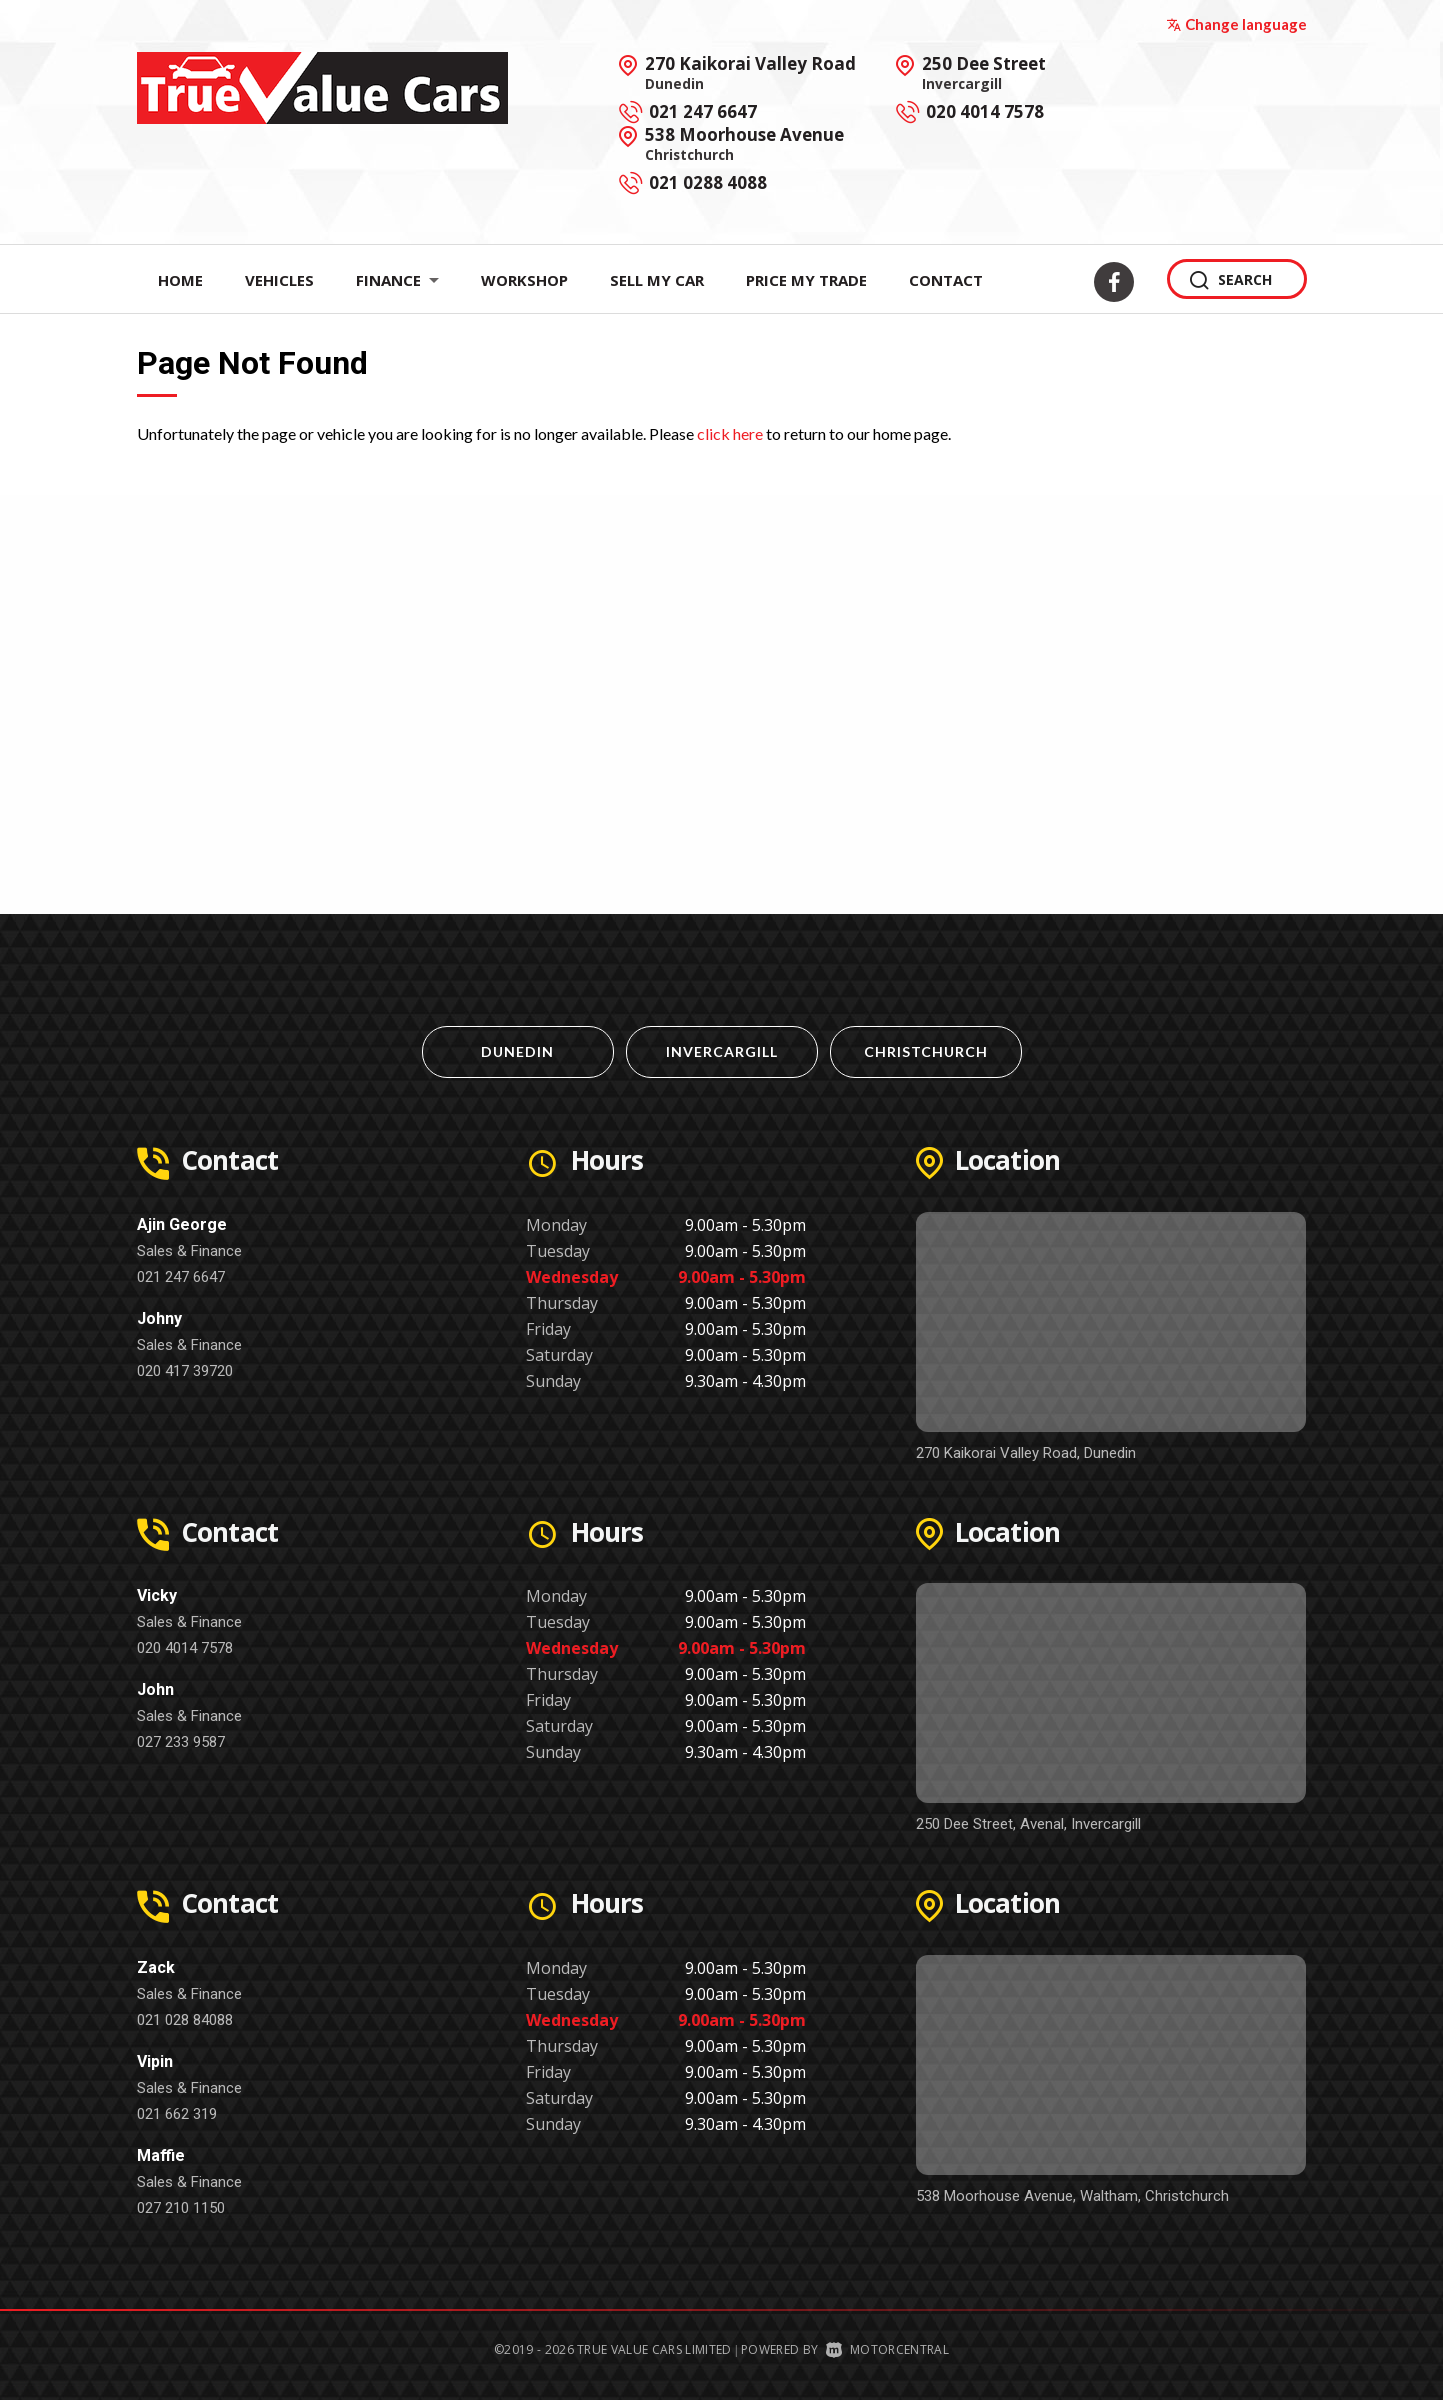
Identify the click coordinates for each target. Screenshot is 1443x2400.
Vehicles (279, 280)
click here (730, 433)
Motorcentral (887, 2349)
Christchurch (926, 1051)
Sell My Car (657, 280)
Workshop (524, 280)
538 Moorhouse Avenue (744, 143)
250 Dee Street (984, 72)
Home (180, 280)
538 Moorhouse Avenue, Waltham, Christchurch (1072, 2196)
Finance (397, 280)
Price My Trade (806, 280)
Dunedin (517, 1051)
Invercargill (722, 1051)
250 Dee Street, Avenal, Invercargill (1028, 1824)
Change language (1236, 24)
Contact (946, 280)
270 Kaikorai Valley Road (750, 72)
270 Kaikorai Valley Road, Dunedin (1026, 1453)
